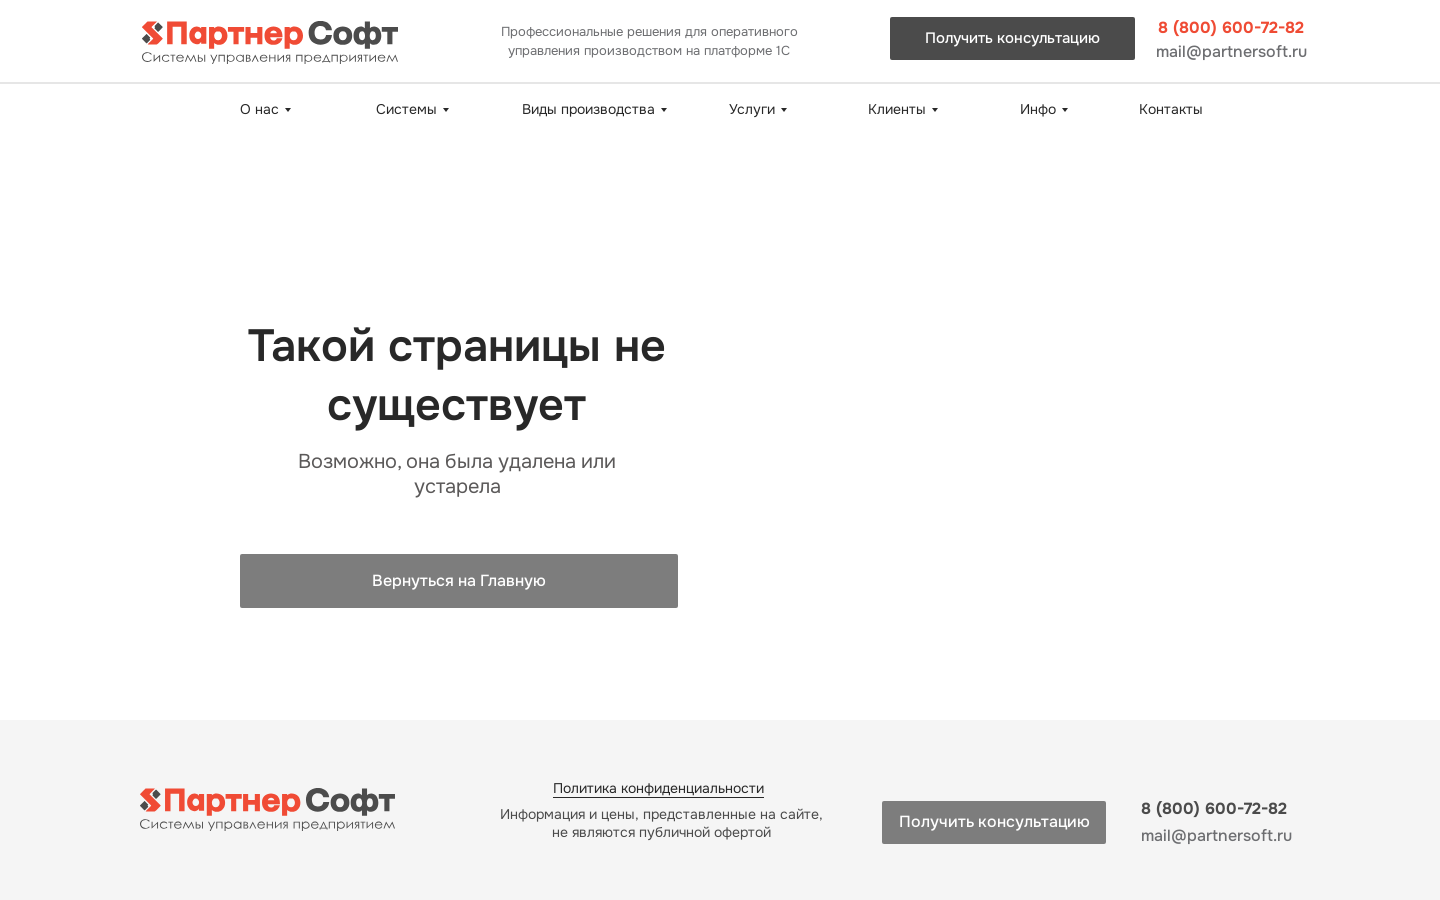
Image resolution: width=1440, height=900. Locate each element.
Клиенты (897, 109)
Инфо (1038, 109)
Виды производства (588, 109)
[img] (270, 42)
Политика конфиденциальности (658, 788)
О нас (259, 109)
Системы (406, 109)
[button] (1012, 38)
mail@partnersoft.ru (1231, 51)
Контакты (1171, 109)
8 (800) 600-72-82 (1231, 27)
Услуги (752, 109)
